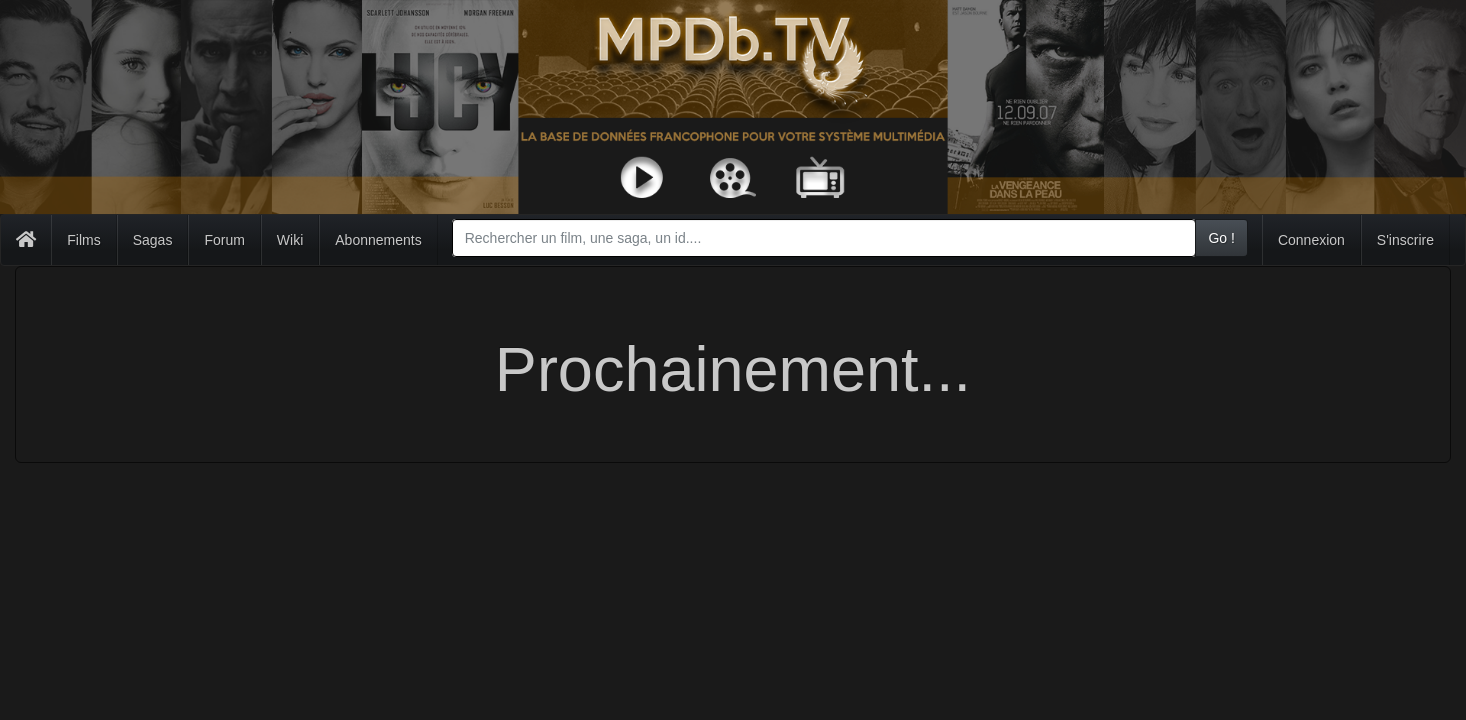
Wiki (290, 240)
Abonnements (378, 240)
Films (83, 240)
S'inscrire (1405, 240)
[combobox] (824, 238)
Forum (224, 240)
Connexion (1311, 240)
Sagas (153, 240)
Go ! (1221, 238)
